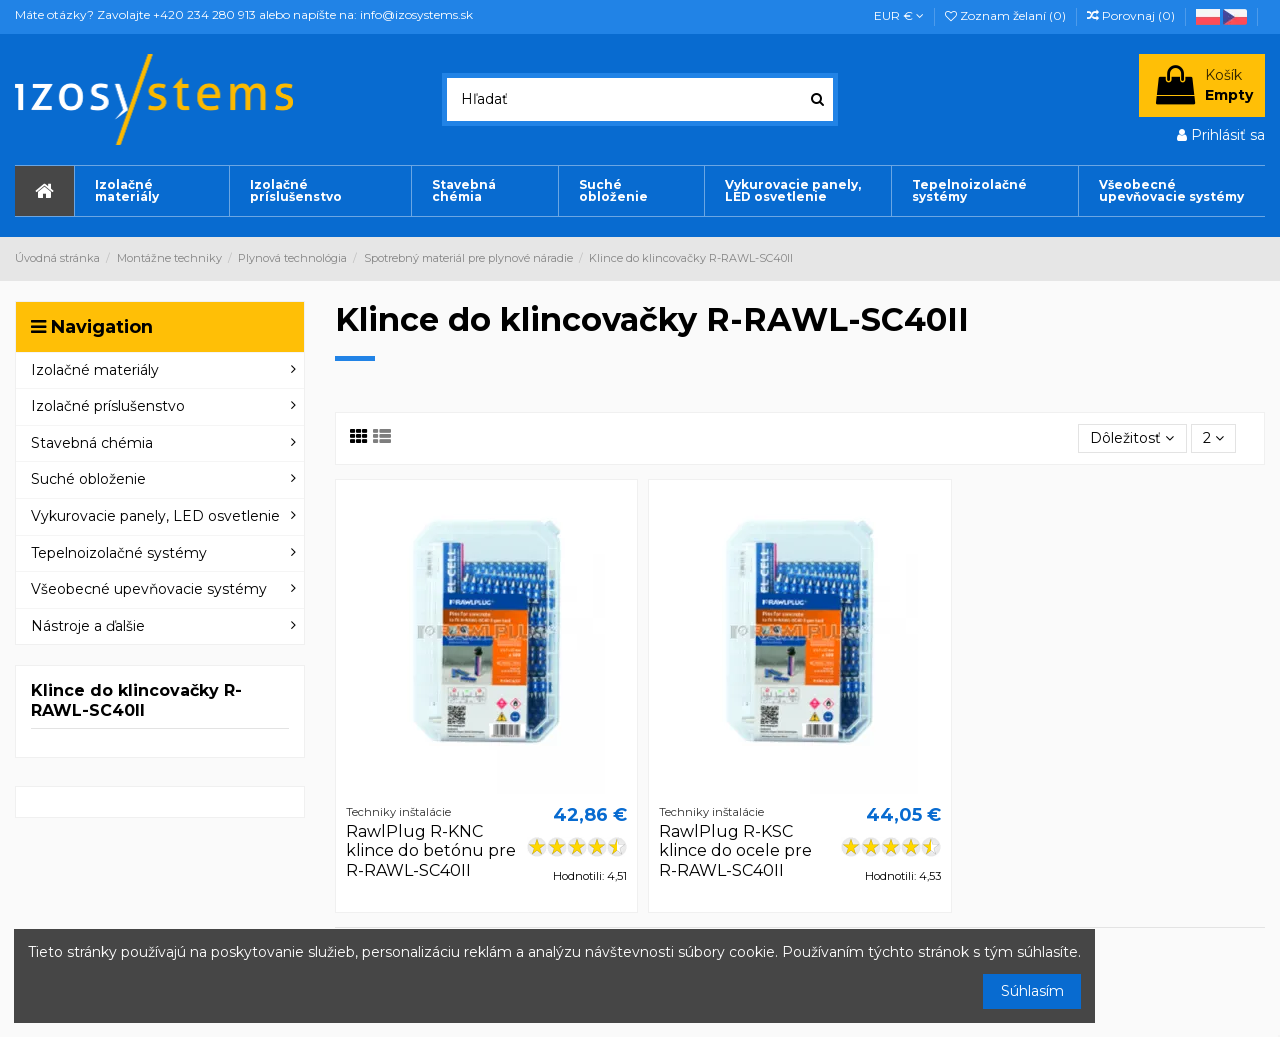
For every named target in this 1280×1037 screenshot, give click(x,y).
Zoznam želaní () (1007, 15)
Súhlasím (1032, 991)
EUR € (899, 15)
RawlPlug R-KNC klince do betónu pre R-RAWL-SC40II (431, 850)
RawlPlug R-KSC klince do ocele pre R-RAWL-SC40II (735, 850)
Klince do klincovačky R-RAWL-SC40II (136, 700)
